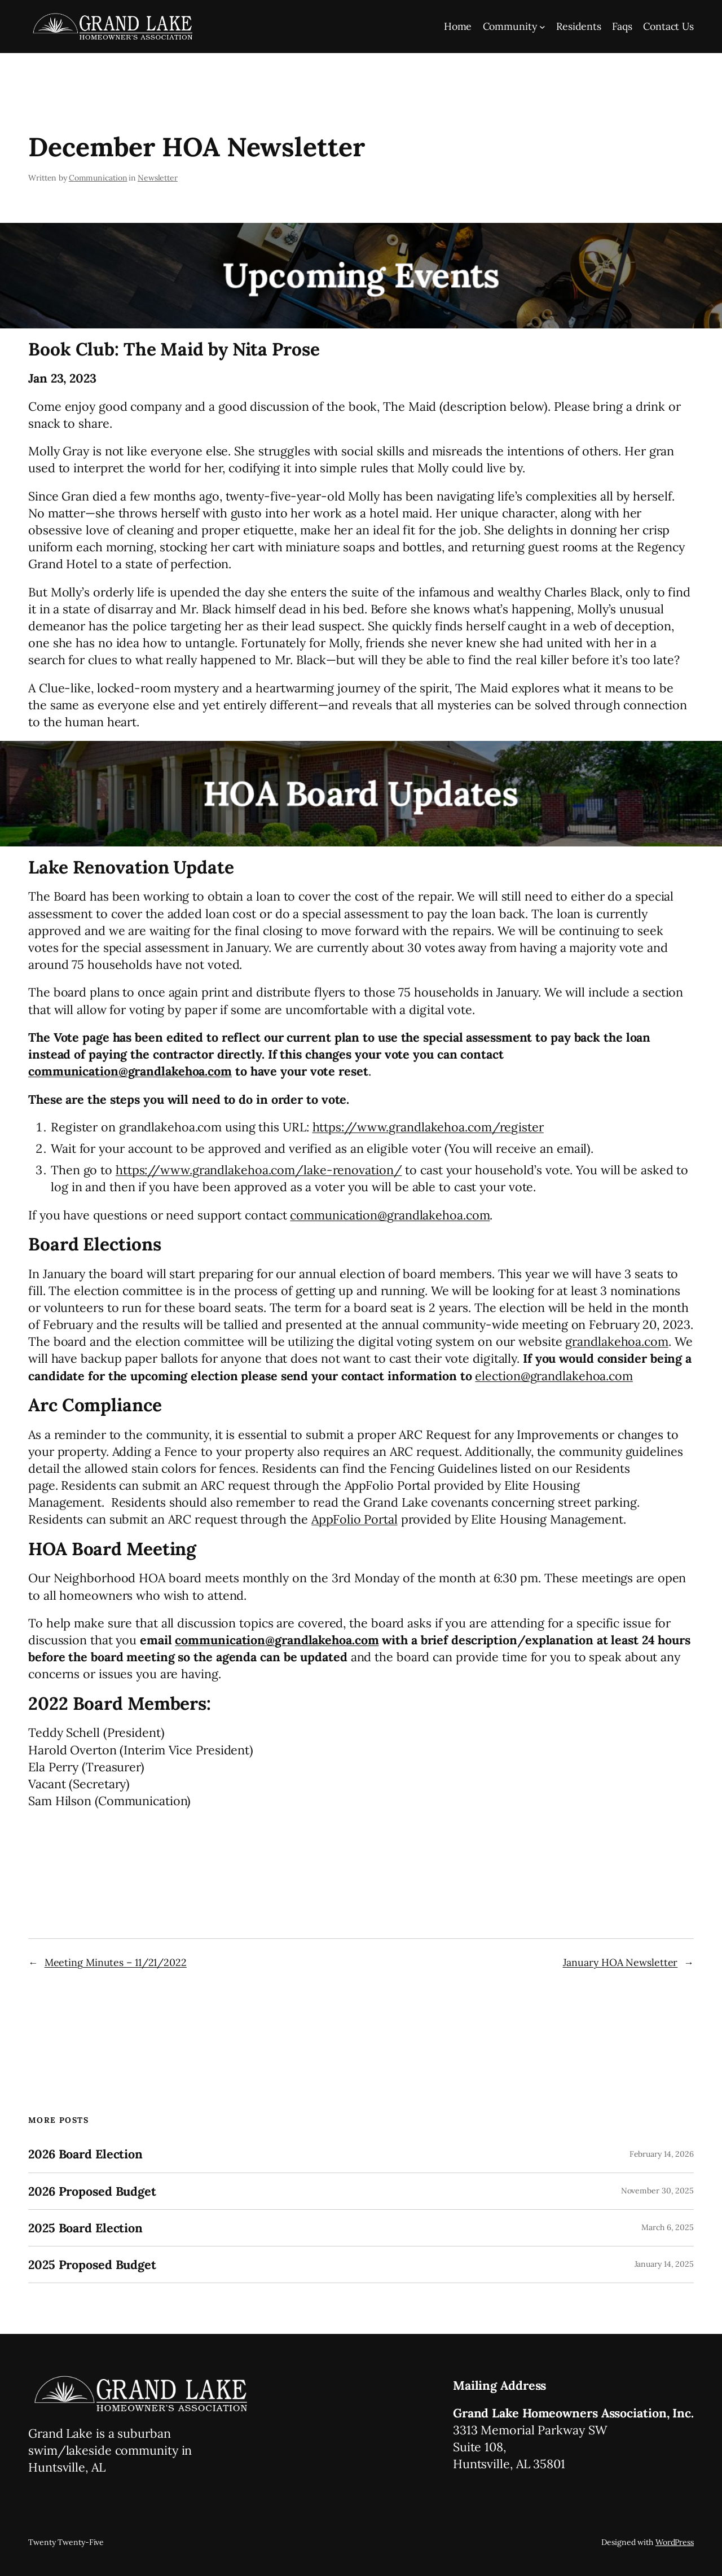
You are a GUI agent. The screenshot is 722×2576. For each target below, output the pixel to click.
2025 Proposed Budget (92, 2264)
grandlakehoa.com (616, 1341)
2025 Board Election (85, 2228)
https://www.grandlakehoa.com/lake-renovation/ (259, 1170)
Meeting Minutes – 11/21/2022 (116, 1962)
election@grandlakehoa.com (554, 1376)
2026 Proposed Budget (92, 2191)
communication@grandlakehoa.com (130, 1071)
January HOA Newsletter (620, 1962)
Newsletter (158, 178)
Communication (98, 178)
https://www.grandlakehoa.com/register (428, 1127)
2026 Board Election (85, 2154)
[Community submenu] (542, 27)
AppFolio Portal (354, 1519)
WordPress (674, 2542)
